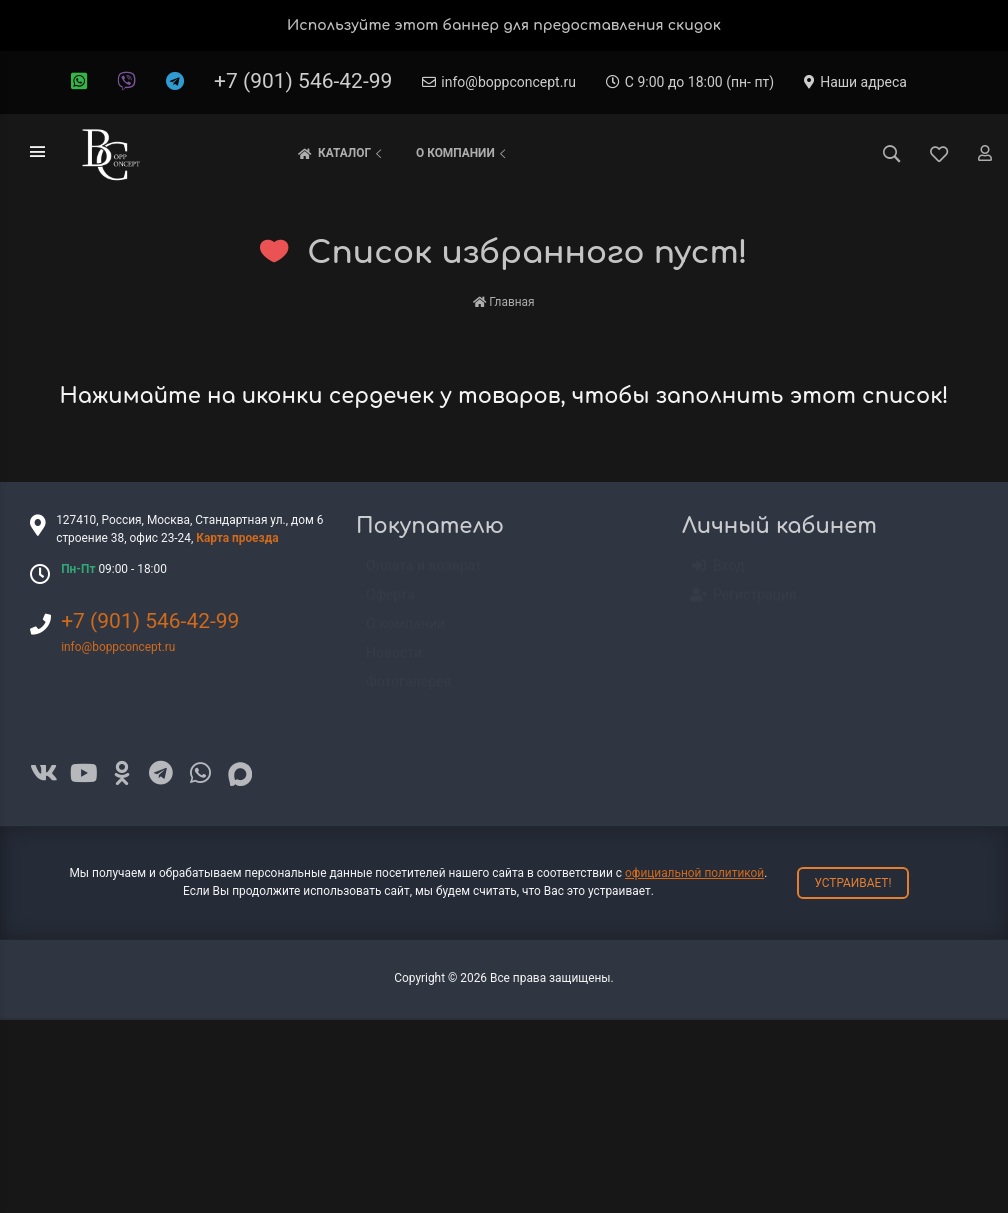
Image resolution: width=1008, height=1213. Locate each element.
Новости (394, 662)
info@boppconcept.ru (499, 82)
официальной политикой (694, 873)
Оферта (390, 604)
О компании (463, 153)
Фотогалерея (408, 691)
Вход (718, 576)
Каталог (341, 154)
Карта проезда (237, 538)
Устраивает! (852, 883)
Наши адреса (855, 82)
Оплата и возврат (424, 575)
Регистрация (744, 605)
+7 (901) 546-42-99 (303, 81)
